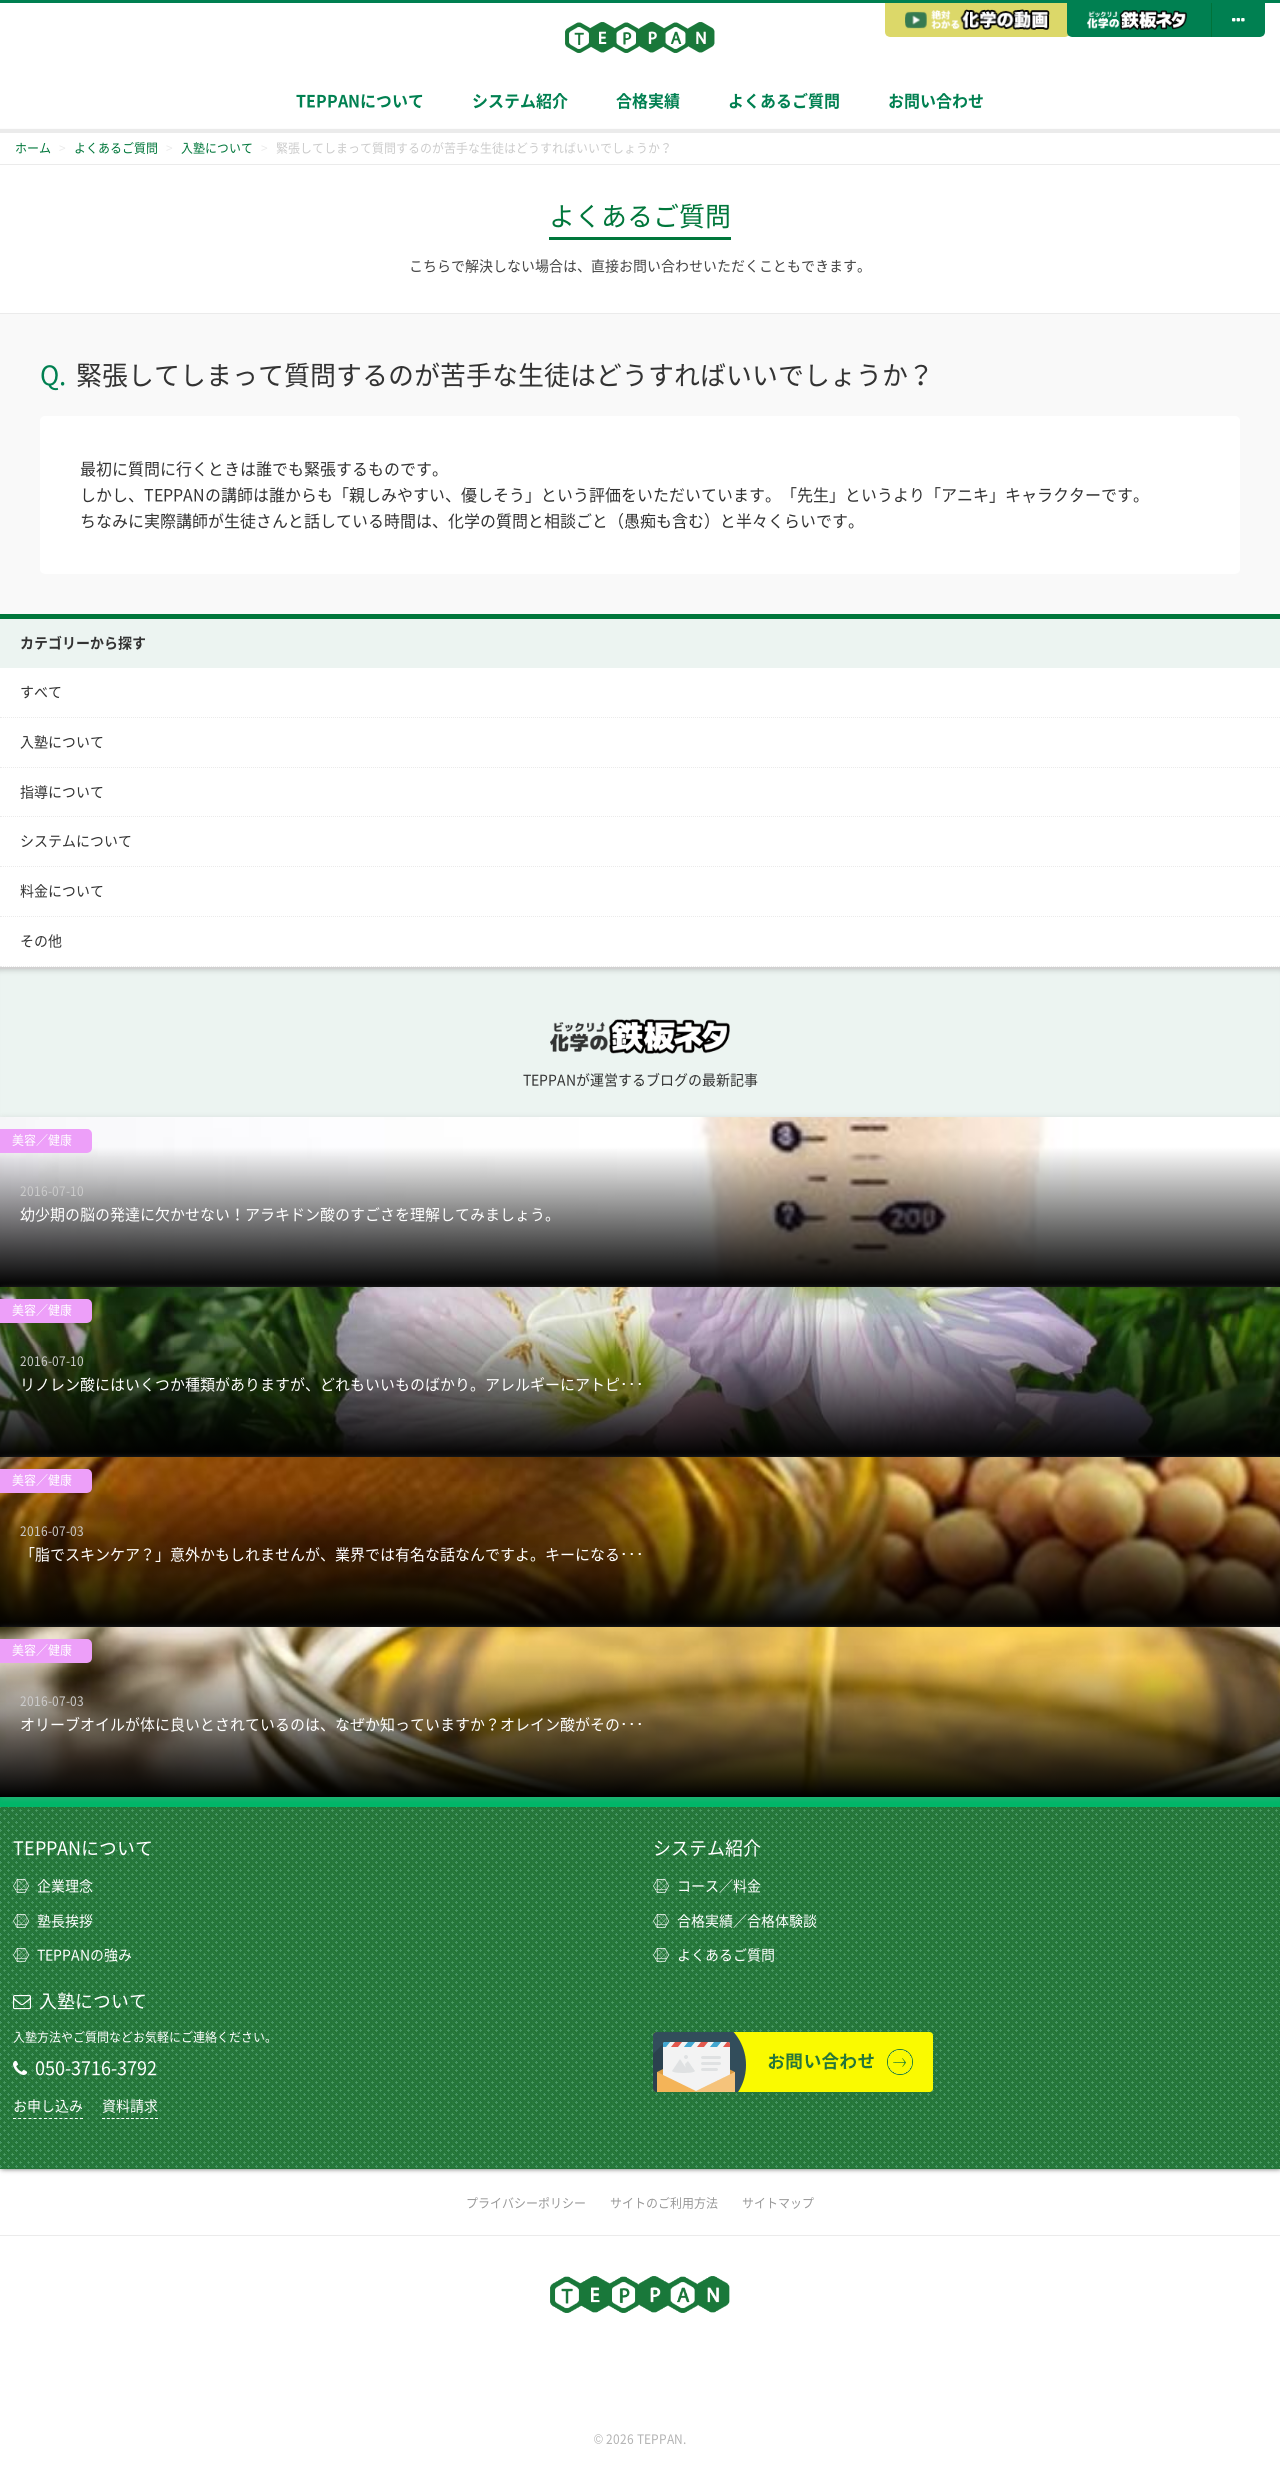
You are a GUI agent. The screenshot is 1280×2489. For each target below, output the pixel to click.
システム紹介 (520, 101)
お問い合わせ (936, 101)
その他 (41, 941)
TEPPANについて (360, 101)
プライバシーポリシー (526, 2203)
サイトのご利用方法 (664, 2203)
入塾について (62, 742)
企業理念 (53, 1886)
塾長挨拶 (53, 1921)
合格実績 (648, 101)
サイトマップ (778, 2203)
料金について (62, 891)
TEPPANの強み (72, 1955)
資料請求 (130, 2106)
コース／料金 (707, 1886)
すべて (41, 692)
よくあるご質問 (784, 101)
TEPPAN (640, 37)
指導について (62, 792)
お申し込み (48, 2106)
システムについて (76, 841)
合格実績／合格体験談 (735, 1921)
